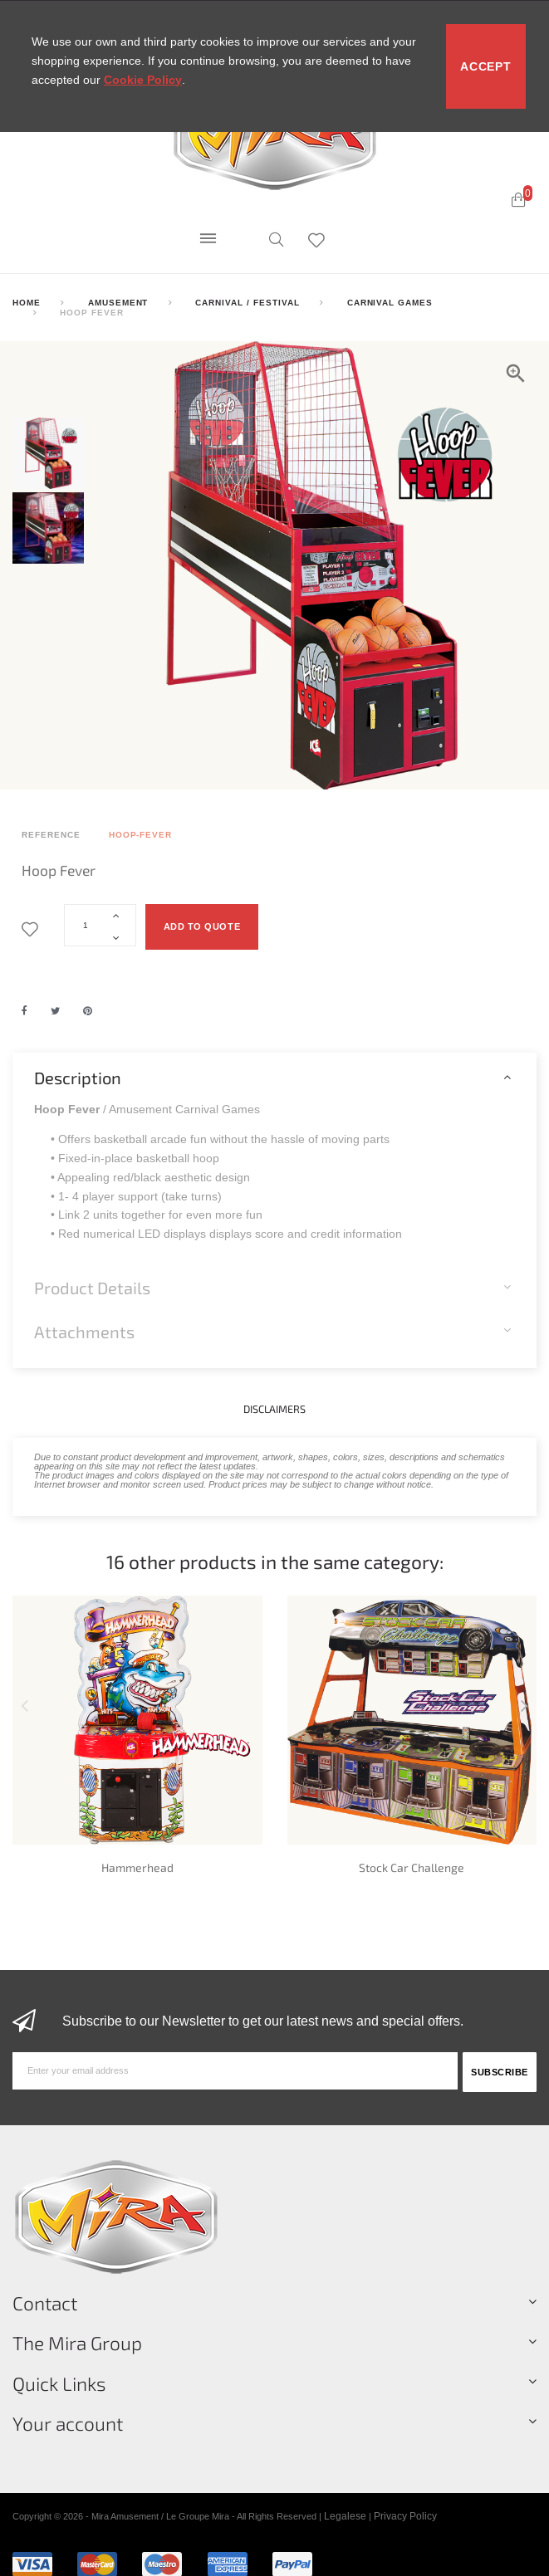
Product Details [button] (92, 1288)
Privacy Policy (405, 2516)
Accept (485, 66)
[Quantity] (100, 925)
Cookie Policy (143, 79)
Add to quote (202, 926)
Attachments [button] (84, 1332)
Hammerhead (137, 1867)
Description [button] (77, 1078)
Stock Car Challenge (411, 1867)
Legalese (345, 2516)
